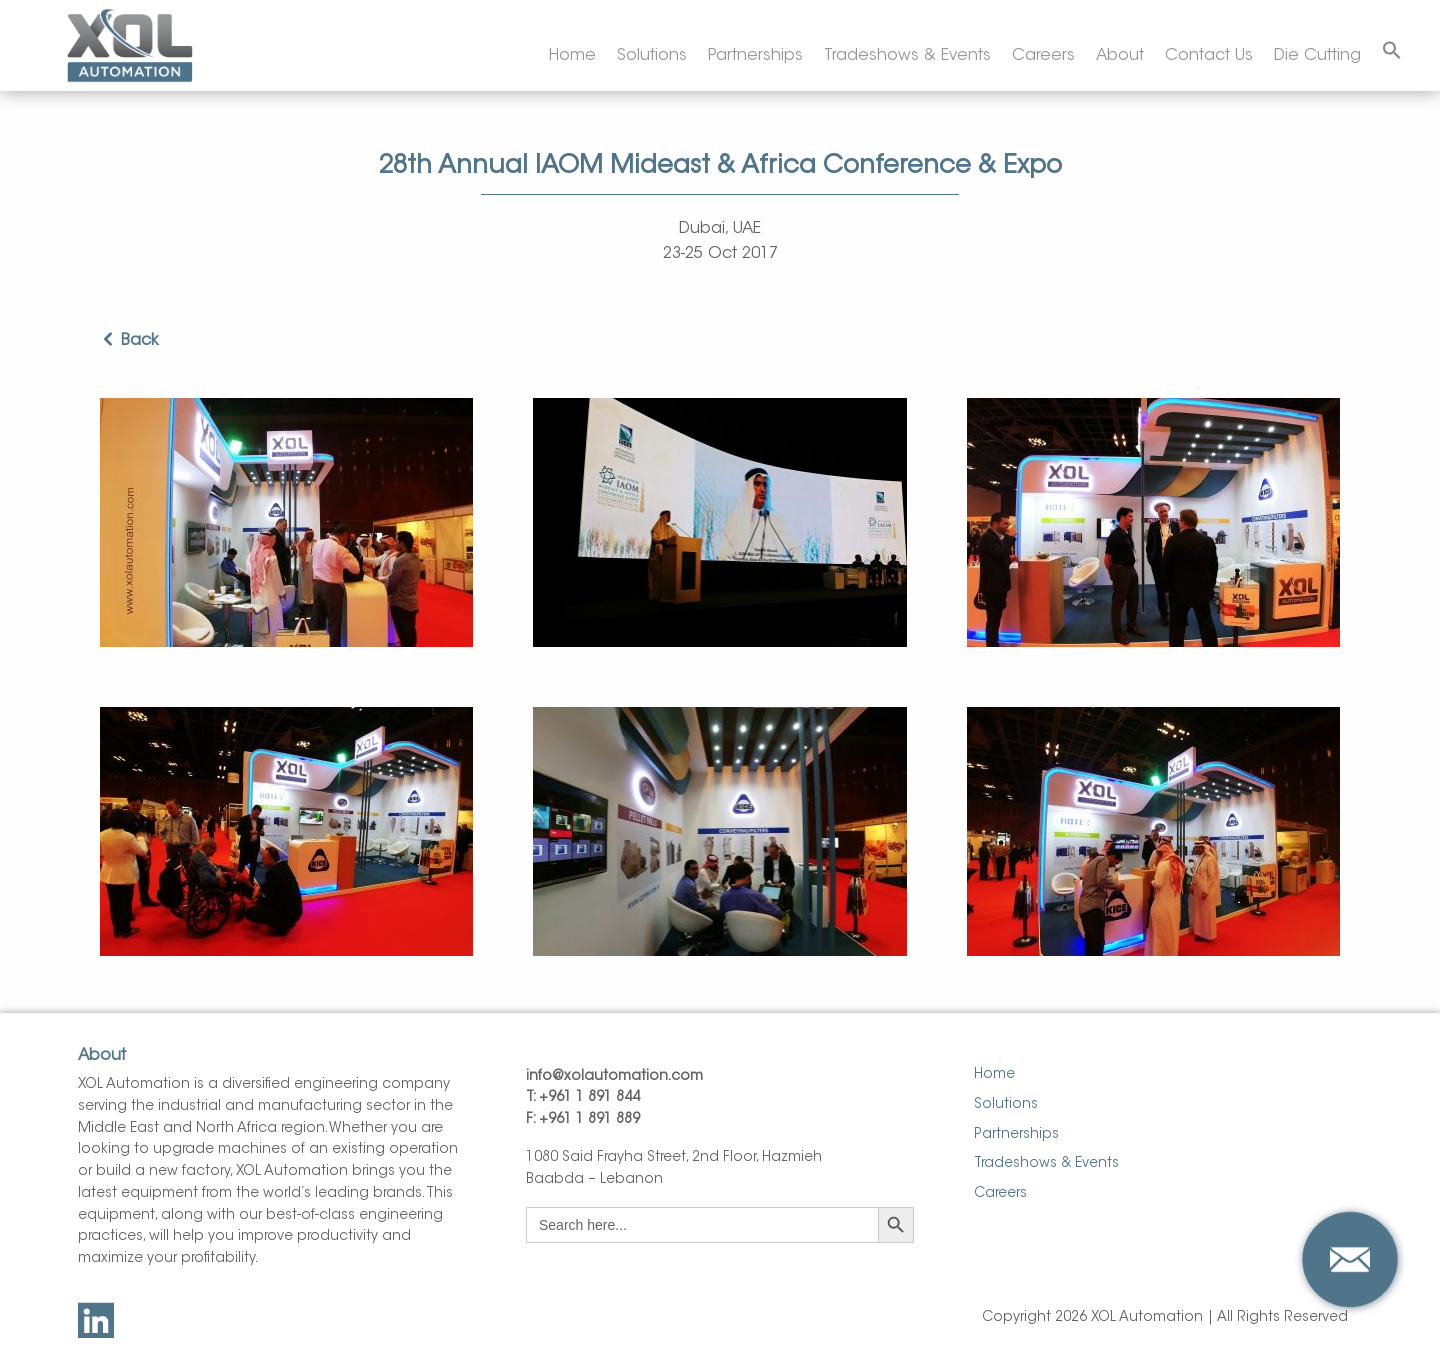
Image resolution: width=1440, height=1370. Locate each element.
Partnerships (755, 56)
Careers (1043, 56)
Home (572, 56)
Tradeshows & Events (907, 56)
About (1120, 56)
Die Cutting (1317, 56)
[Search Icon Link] (1392, 52)
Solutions (652, 56)
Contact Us (1209, 56)
